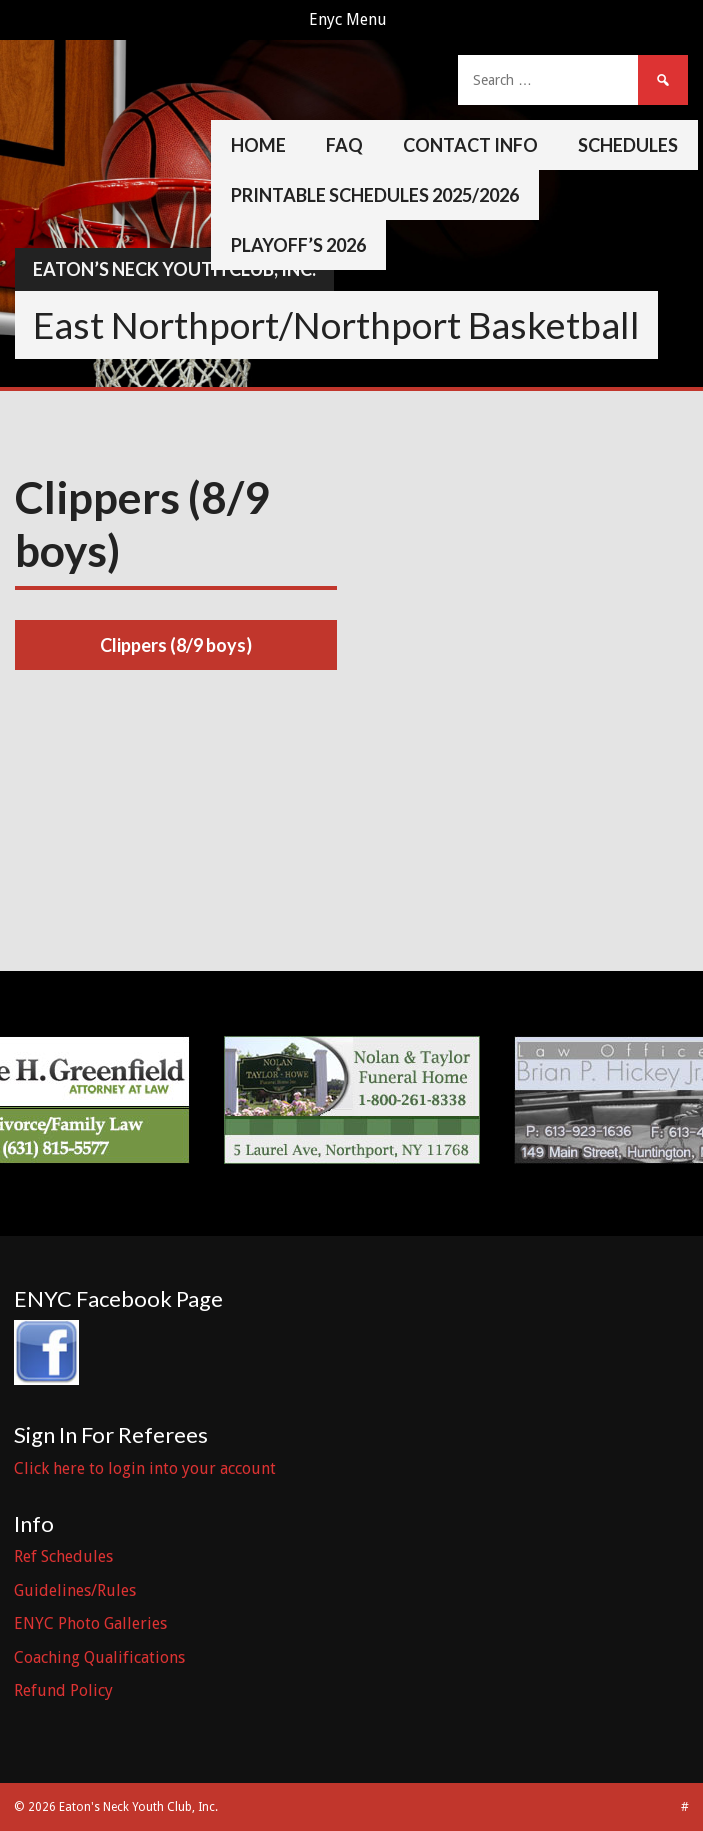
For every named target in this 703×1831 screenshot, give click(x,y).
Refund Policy (63, 1690)
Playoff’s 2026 (298, 245)
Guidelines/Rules (75, 1590)
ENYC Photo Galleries (90, 1623)
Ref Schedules (63, 1556)
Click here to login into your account (145, 1468)
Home (258, 145)
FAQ (344, 145)
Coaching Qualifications (99, 1657)
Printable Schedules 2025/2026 (375, 195)
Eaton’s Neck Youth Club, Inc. (174, 269)
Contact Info (470, 145)
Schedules (628, 145)
